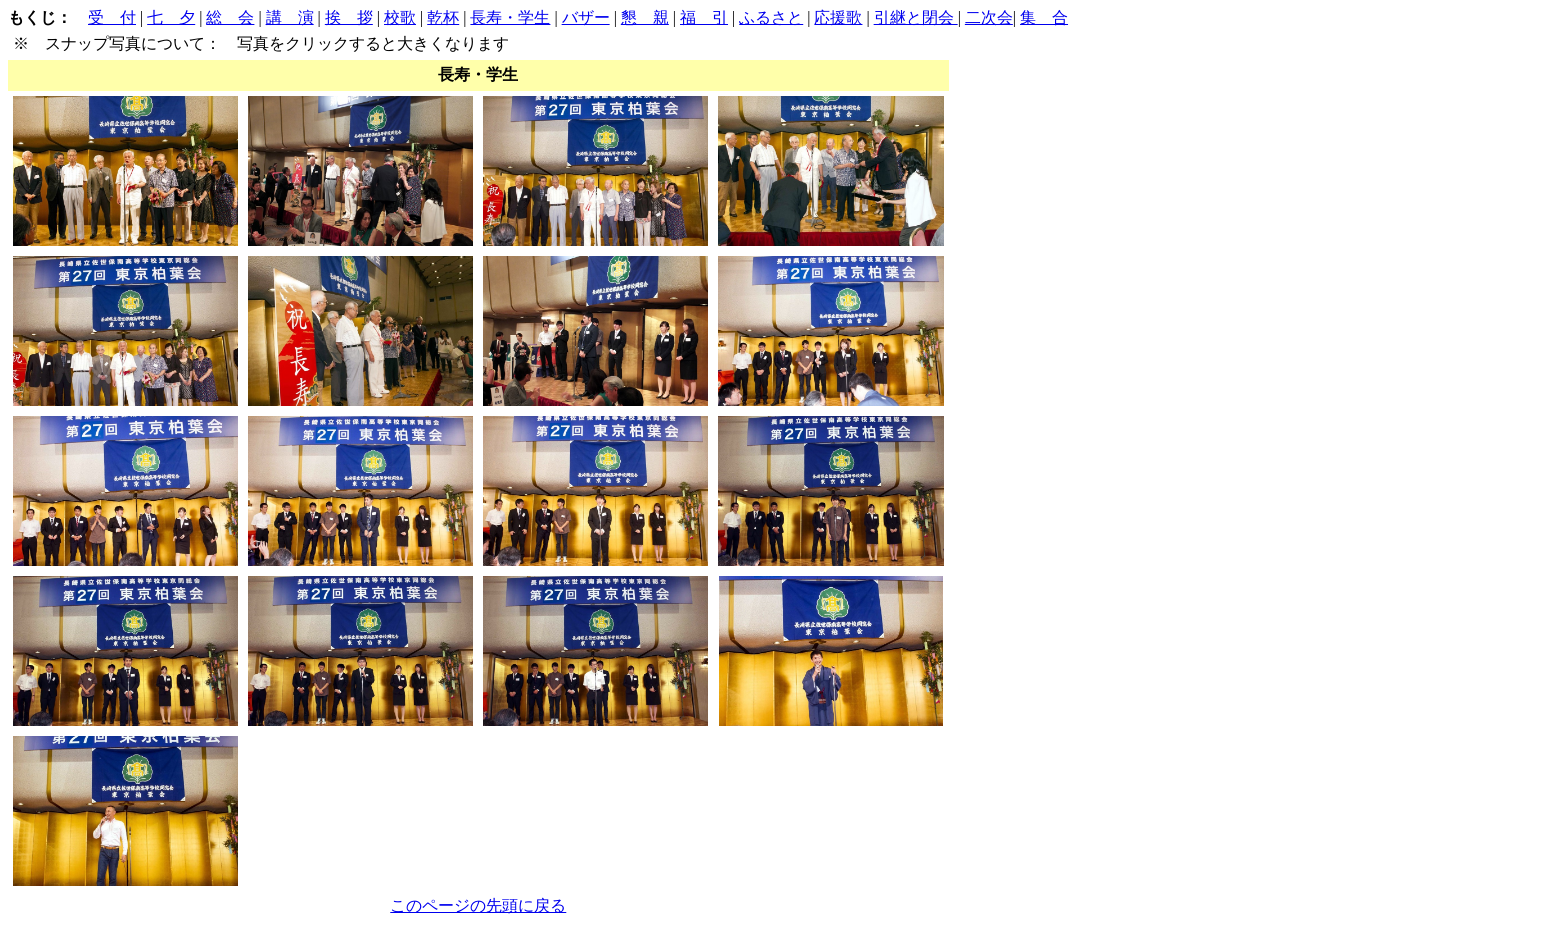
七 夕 (171, 17)
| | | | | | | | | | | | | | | (538, 465)
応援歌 (838, 17)
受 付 (112, 17)
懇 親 (645, 17)
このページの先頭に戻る (478, 905)
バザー (586, 17)
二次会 (989, 17)
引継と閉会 (916, 17)
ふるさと (771, 17)
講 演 (290, 17)
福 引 (704, 17)
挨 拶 (349, 17)
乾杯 (443, 17)
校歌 (400, 17)
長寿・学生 (510, 17)
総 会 (230, 17)
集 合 (1044, 17)
